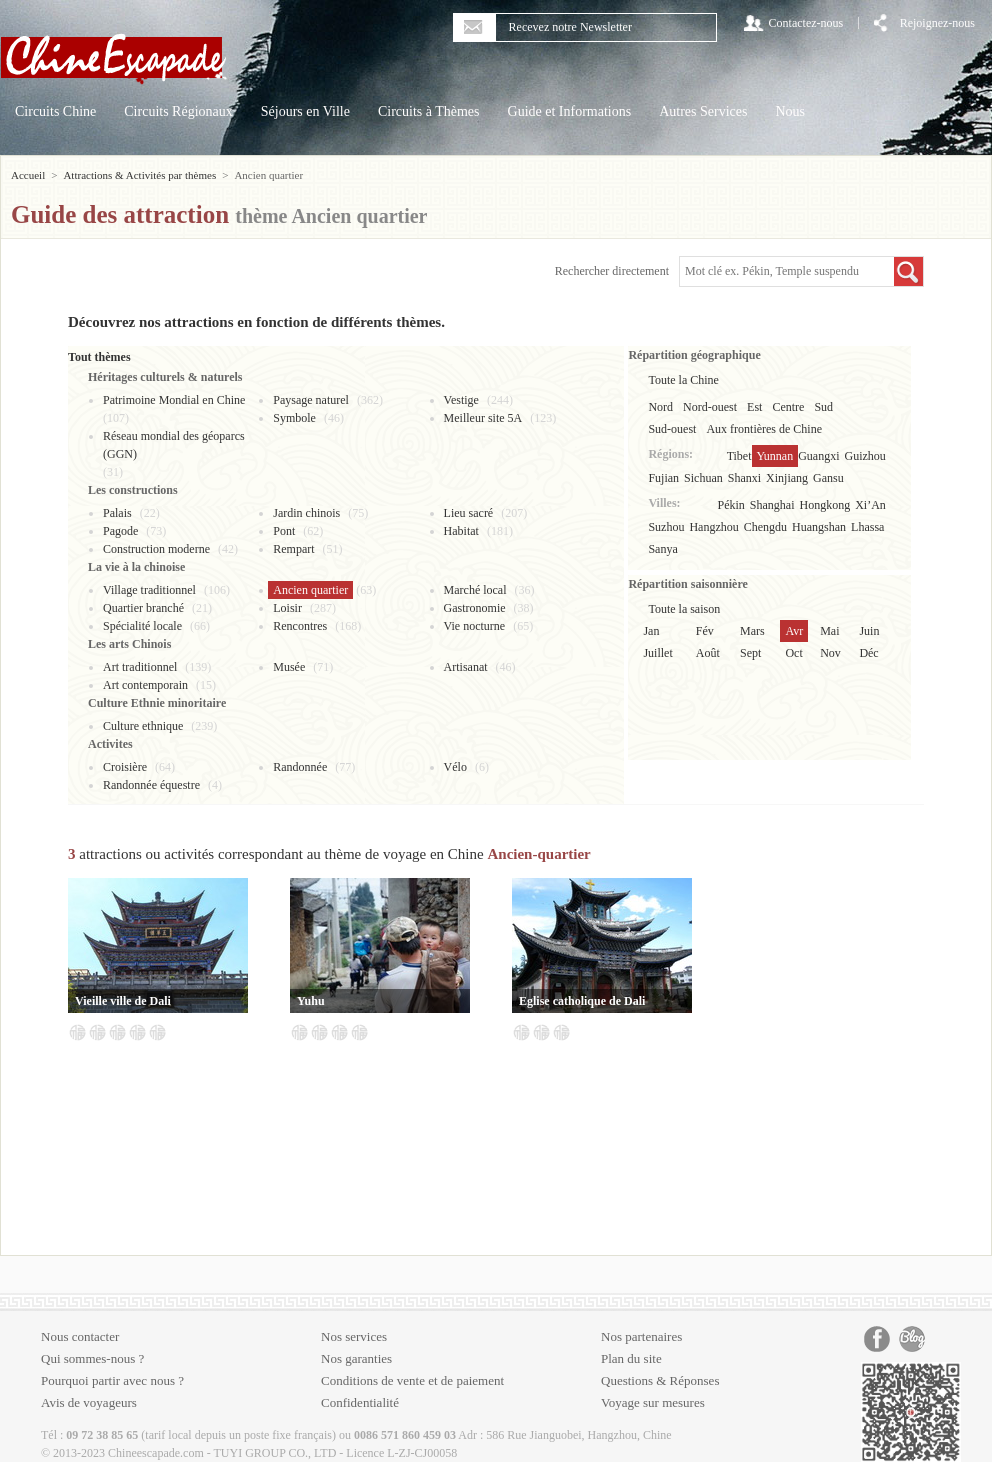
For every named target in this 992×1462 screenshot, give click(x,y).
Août (708, 653)
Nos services (354, 1336)
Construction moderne (156, 549)
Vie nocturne (475, 626)
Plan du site (631, 1358)
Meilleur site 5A (483, 418)
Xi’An (870, 505)
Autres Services (703, 111)
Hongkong (825, 505)
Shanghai (772, 505)
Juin (869, 631)
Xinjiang (787, 478)
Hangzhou (713, 527)
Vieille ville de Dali (123, 1001)
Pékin (731, 505)
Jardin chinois (306, 513)
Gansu (828, 478)
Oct (793, 653)
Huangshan (819, 527)
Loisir (287, 608)
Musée (289, 667)
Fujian (663, 478)
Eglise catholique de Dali (582, 1001)
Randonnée (300, 767)
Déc (868, 653)
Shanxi (744, 478)
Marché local (475, 590)
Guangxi (818, 456)
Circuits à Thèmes (429, 111)
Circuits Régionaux (178, 111)
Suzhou (666, 527)
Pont (284, 531)
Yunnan (775, 456)
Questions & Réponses (660, 1380)
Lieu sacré (469, 513)
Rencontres (300, 626)
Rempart (293, 549)
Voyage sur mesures (653, 1402)
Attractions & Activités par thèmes (139, 175)
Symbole (294, 418)
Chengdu (765, 527)
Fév (705, 631)
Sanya (662, 549)
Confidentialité (360, 1402)
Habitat (461, 531)
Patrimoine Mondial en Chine (174, 400)
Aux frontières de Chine (764, 429)
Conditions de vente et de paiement (412, 1380)
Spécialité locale (142, 626)
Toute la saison (684, 609)
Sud (823, 407)
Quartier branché (143, 608)
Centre (788, 407)
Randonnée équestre (151, 785)
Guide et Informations (570, 111)
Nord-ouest (710, 407)
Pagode (120, 531)
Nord (660, 407)
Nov (830, 653)
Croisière (125, 767)
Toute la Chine (683, 380)
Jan (651, 631)
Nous (790, 111)
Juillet (657, 653)
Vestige (461, 400)
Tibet (739, 456)
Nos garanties (356, 1358)
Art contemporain (145, 685)
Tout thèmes (99, 357)
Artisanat (466, 667)
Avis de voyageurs (89, 1402)
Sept (750, 653)
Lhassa (867, 527)
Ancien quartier (310, 590)
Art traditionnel (140, 667)
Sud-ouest (672, 429)
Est (754, 407)
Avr (794, 631)
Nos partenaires (641, 1336)
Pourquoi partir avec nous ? (112, 1380)
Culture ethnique (143, 726)
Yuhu (311, 1001)
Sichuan (703, 478)
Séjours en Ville (305, 111)
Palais (117, 513)
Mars (752, 631)
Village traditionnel (149, 590)
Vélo (455, 767)
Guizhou (865, 456)
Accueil (28, 175)
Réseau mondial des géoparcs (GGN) (174, 445)
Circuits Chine (55, 111)
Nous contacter (80, 1336)
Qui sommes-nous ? (92, 1358)
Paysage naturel (311, 400)
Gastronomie (475, 608)
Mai (829, 631)
